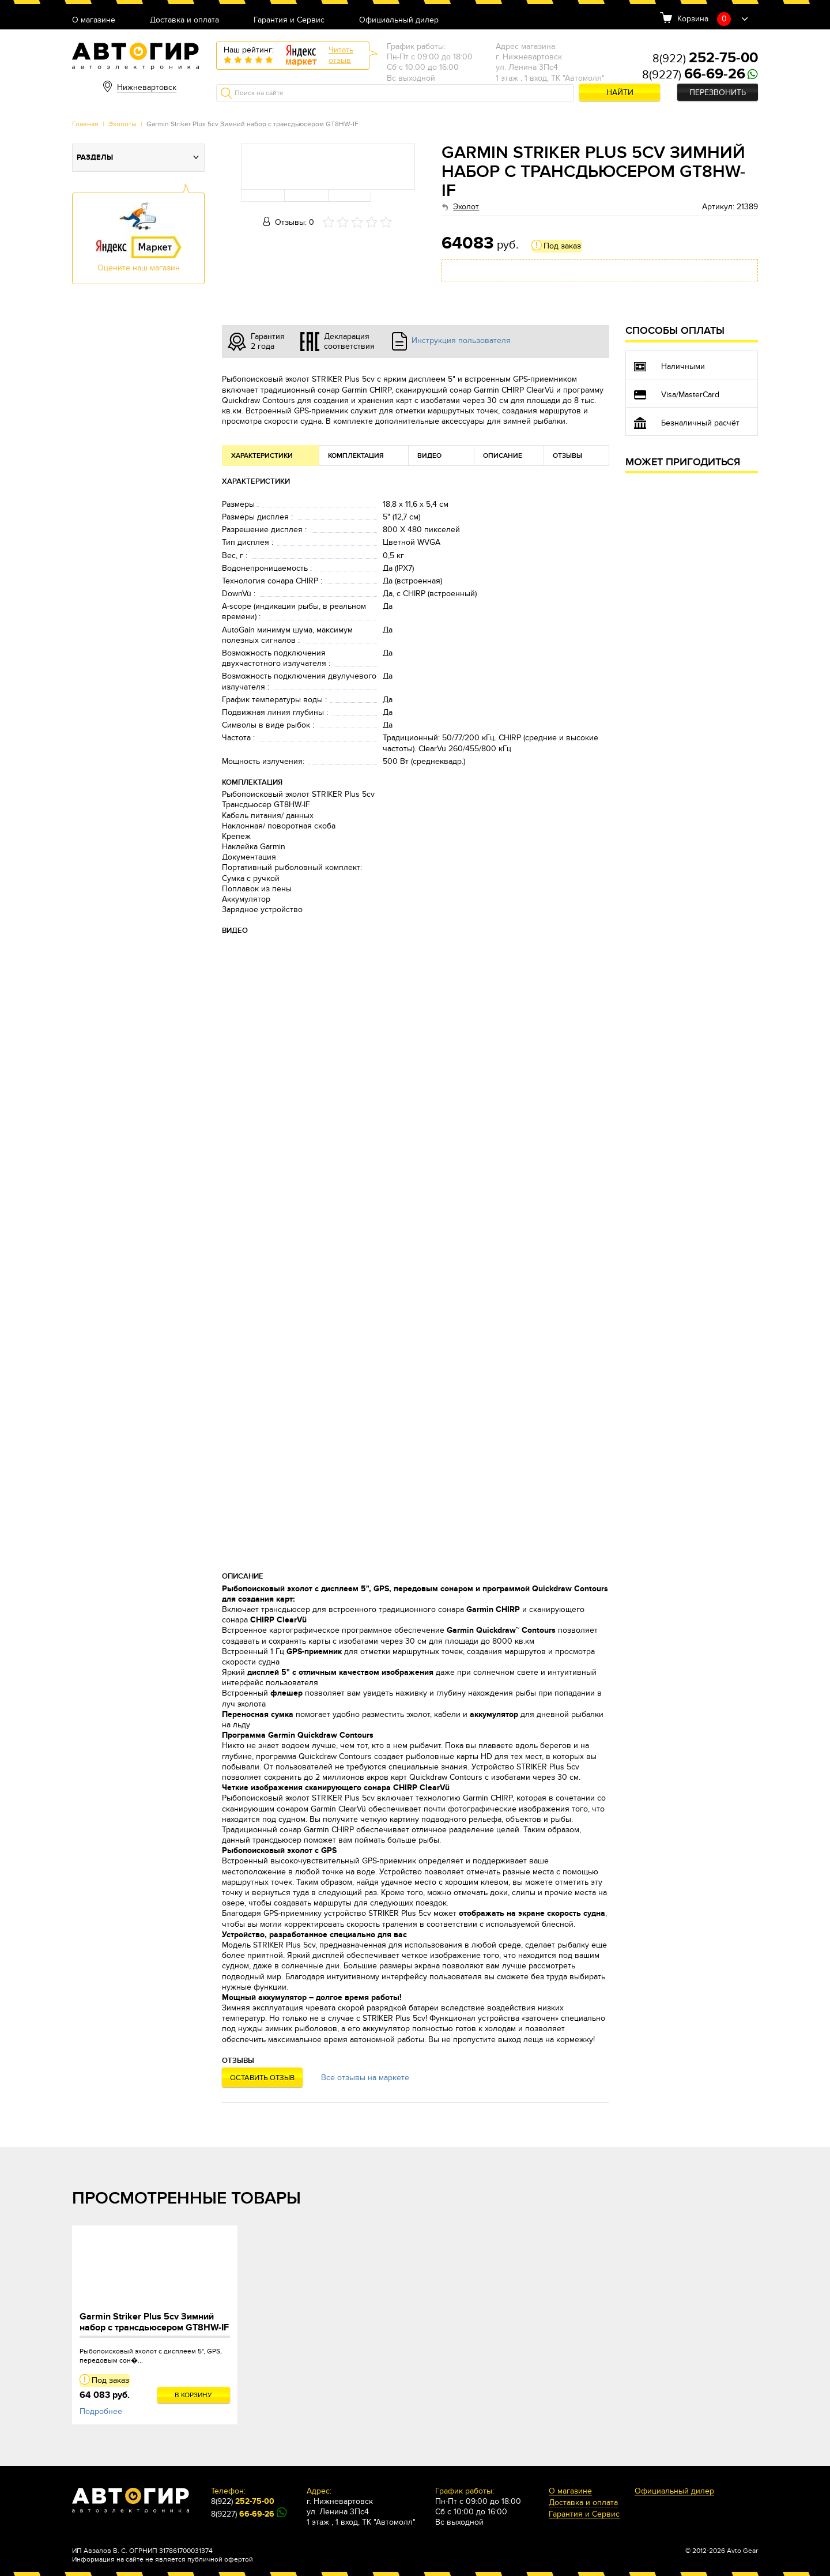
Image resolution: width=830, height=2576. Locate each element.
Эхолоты (122, 124)
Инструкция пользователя (461, 340)
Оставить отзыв (262, 2077)
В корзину (193, 2395)
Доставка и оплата (184, 20)
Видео (429, 455)
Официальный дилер (399, 20)
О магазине (93, 20)
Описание (502, 455)
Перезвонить (717, 92)
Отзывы (567, 455)
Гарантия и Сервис (289, 20)
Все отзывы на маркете (365, 2077)
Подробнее (101, 2411)
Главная (85, 124)
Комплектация (356, 455)
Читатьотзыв (341, 55)
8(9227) (693, 75)
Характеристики (262, 455)
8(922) (705, 59)
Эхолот (466, 207)
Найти (619, 92)
